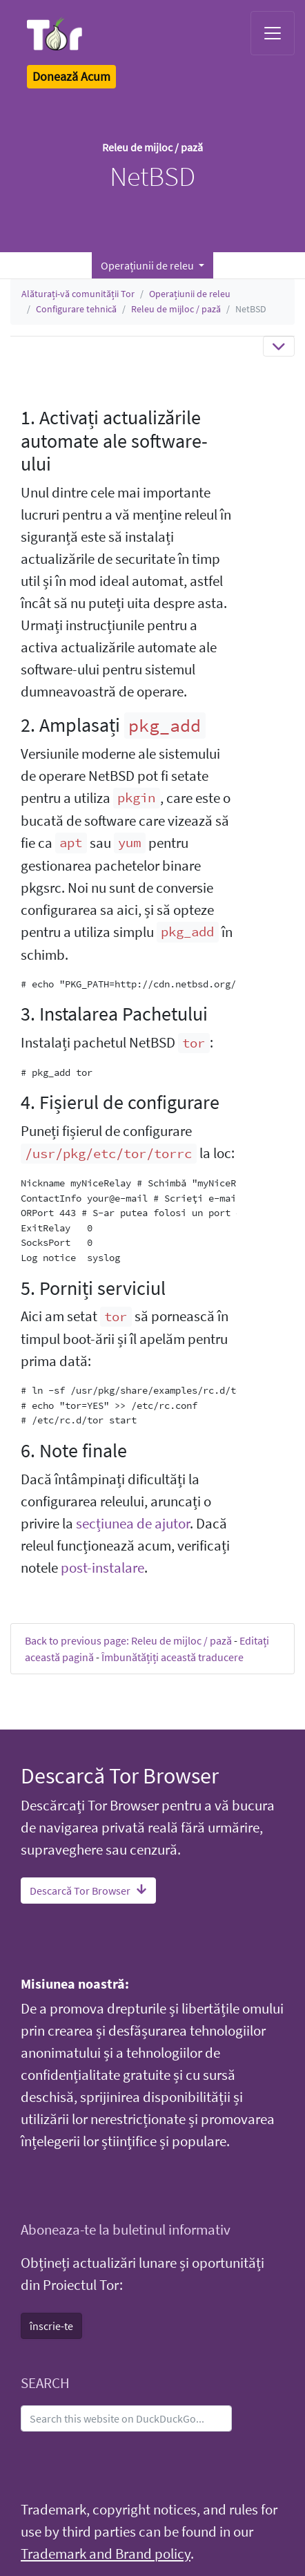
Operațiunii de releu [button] (148, 265)
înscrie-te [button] (51, 2326)
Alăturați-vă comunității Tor (78, 293)
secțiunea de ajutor (133, 1524)
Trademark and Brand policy (105, 2554)
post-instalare (102, 1568)
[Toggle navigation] (272, 33)
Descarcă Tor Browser (88, 1890)
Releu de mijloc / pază (176, 309)
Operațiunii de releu (189, 293)
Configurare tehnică (76, 309)
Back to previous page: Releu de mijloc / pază (128, 1640)
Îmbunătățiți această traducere (172, 1657)
